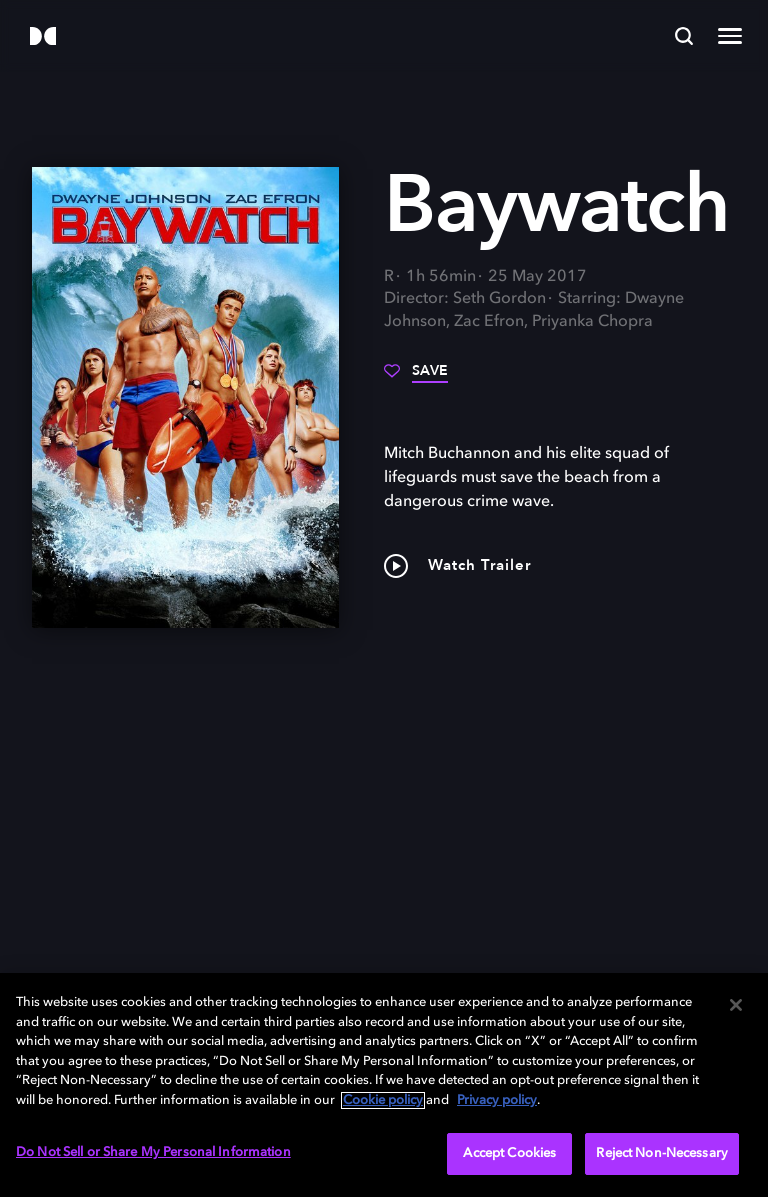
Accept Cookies (509, 1153)
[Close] (736, 1005)
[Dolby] (43, 37)
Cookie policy (383, 1100)
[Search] (684, 36)
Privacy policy (497, 1100)
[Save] (416, 378)
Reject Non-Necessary (662, 1153)
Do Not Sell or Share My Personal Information (153, 1152)
